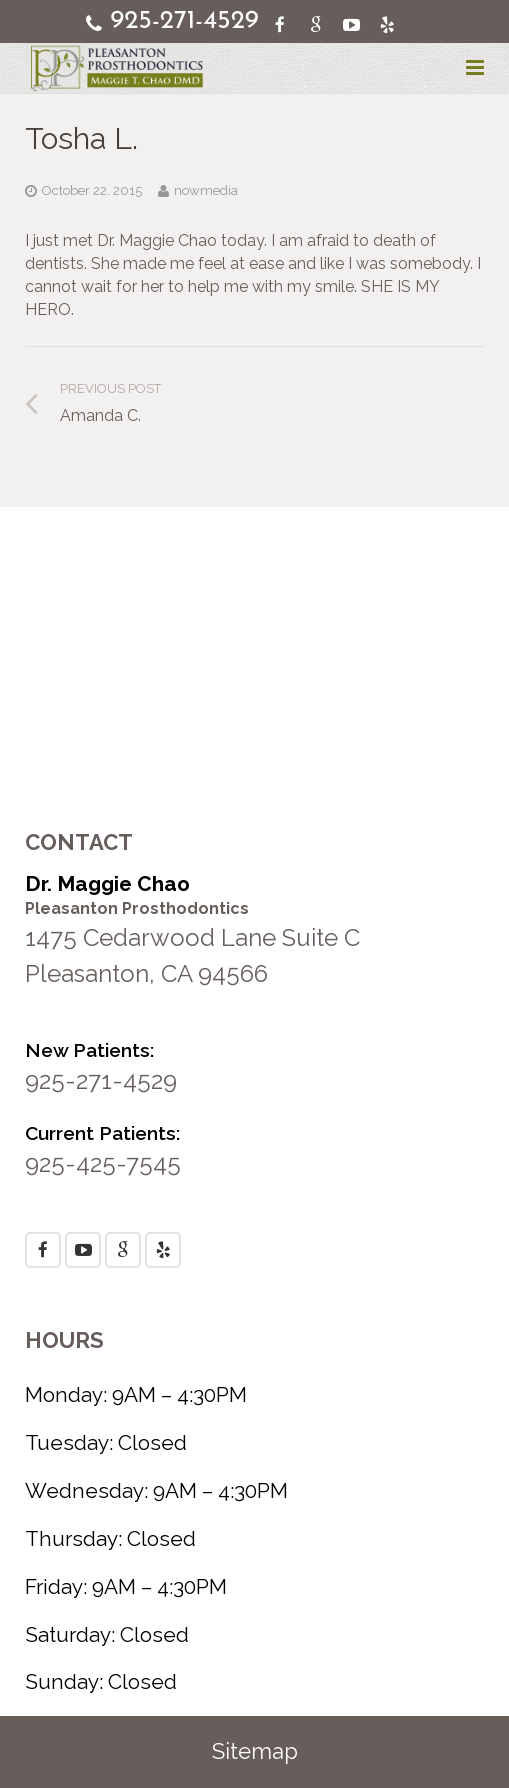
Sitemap (255, 1751)
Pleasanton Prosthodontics (137, 908)
